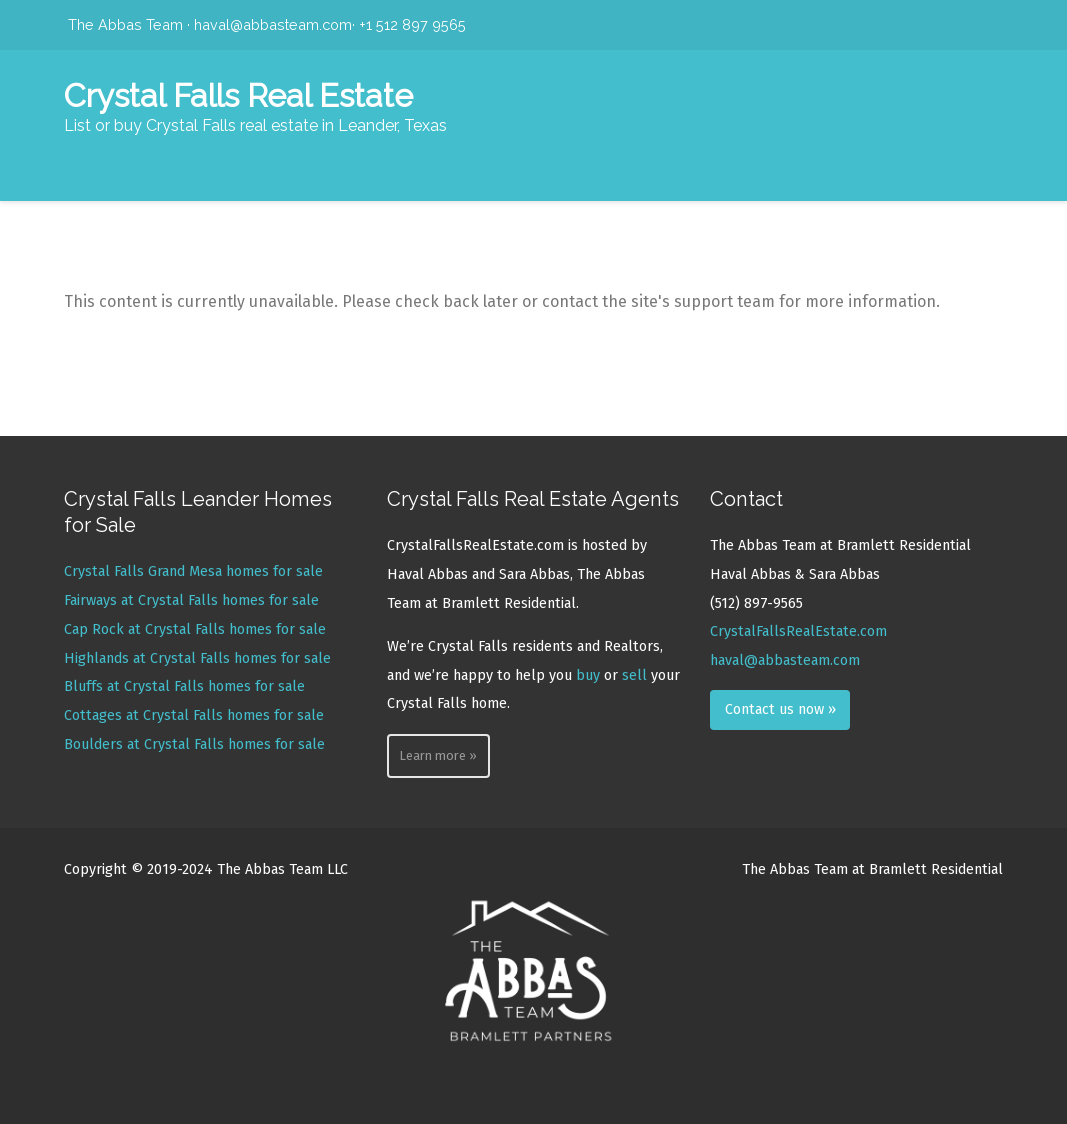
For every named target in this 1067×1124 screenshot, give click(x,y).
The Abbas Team (125, 24)
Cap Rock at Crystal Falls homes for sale (195, 629)
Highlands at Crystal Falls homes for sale (197, 658)
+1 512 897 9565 (412, 24)
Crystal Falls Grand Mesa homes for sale (193, 571)
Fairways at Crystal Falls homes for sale (191, 600)
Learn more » (438, 755)
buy (588, 675)
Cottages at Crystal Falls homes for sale (194, 715)
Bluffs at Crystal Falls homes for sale (184, 686)
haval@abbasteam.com (273, 24)
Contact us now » (780, 709)
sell (634, 675)
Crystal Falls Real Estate (238, 95)
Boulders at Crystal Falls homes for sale (194, 744)
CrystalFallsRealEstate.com (798, 631)
